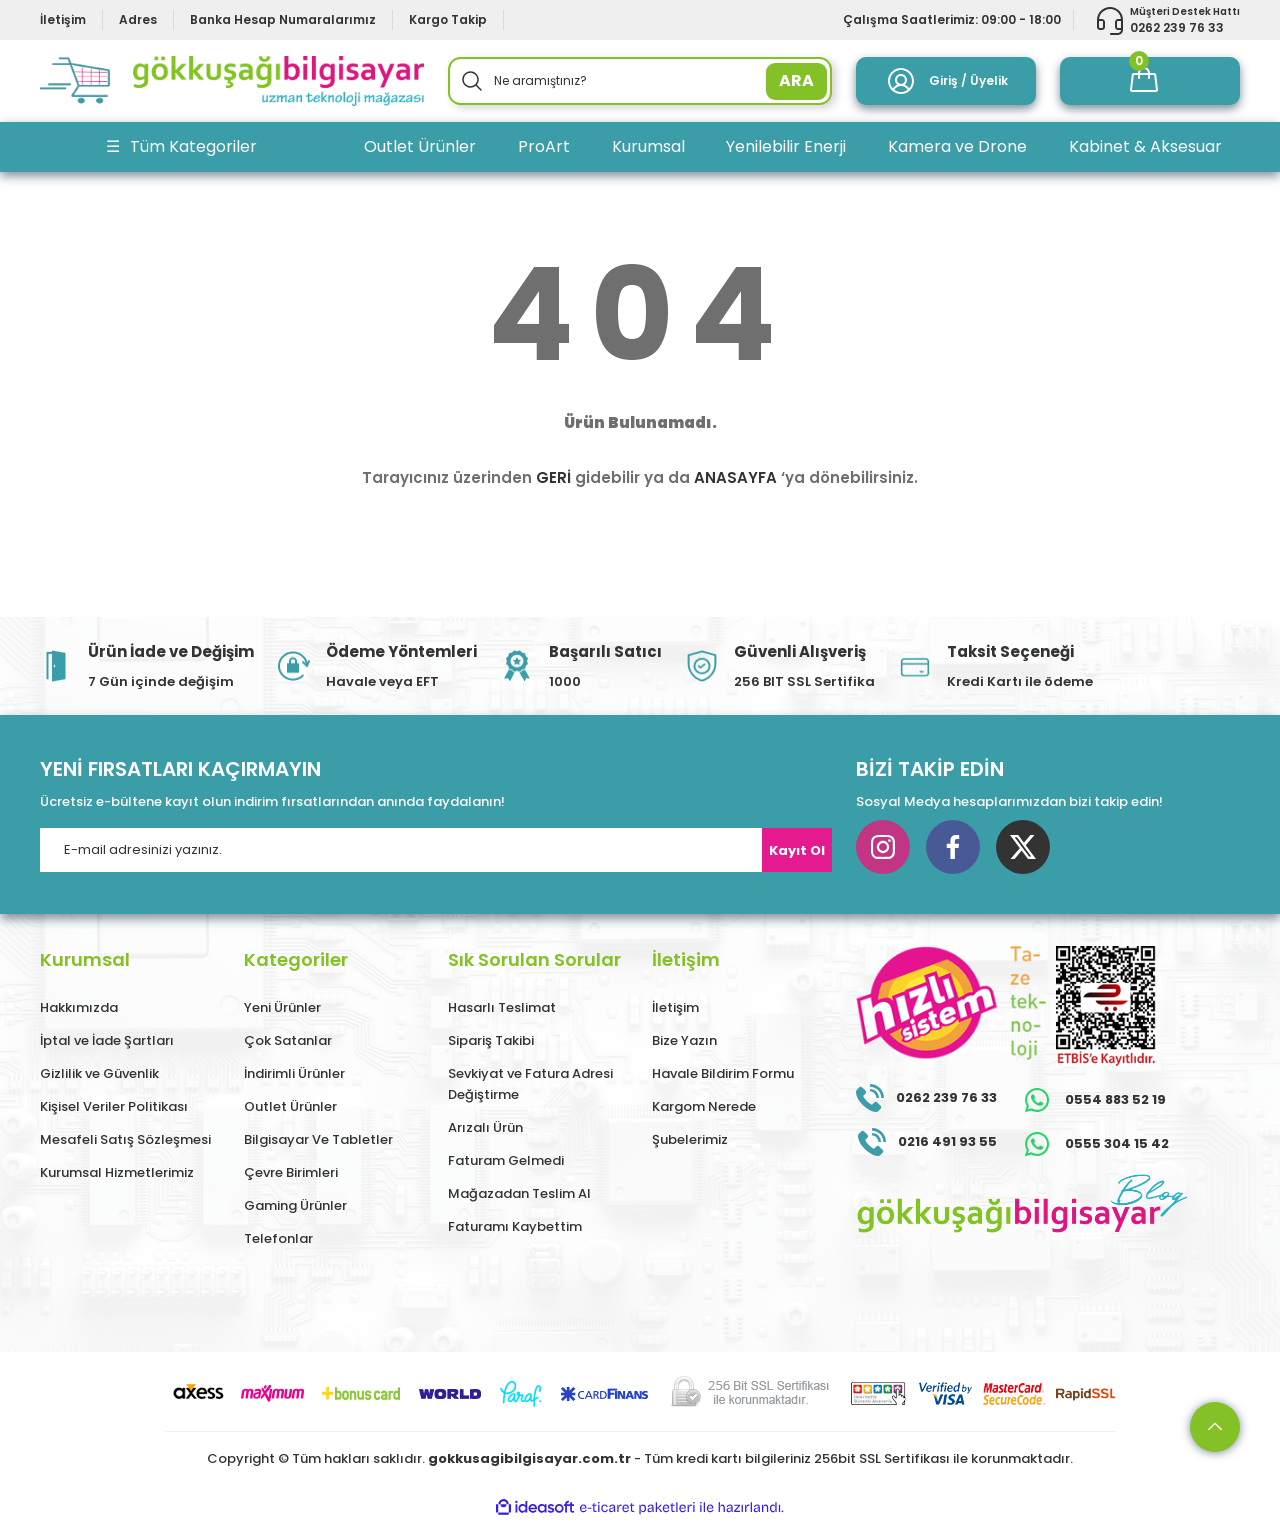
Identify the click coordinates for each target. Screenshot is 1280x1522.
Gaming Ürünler (295, 1205)
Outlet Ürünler (290, 1106)
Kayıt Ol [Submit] (797, 850)
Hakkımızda (79, 1007)
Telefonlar (278, 1238)
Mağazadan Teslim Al (519, 1193)
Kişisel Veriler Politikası (114, 1106)
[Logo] (232, 81)
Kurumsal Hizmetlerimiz (117, 1172)
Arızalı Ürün (485, 1127)
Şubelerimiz (690, 1139)
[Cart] (1150, 81)
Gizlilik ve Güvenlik (99, 1073)
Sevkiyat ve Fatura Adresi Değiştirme (530, 1084)
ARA (796, 80)
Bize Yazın (684, 1040)
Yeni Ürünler (282, 1007)
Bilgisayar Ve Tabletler (318, 1139)
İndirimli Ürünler (294, 1073)
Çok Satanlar (288, 1040)
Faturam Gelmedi (506, 1160)
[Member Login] (946, 81)
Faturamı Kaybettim (515, 1226)
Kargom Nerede (704, 1106)
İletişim (675, 1007)
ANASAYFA (735, 477)
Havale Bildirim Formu (723, 1073)
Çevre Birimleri (291, 1172)
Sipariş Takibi (491, 1040)
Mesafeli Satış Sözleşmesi (125, 1139)
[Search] (640, 81)
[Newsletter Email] (436, 850)
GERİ (553, 477)
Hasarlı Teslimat (502, 1007)
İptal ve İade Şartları (107, 1040)
